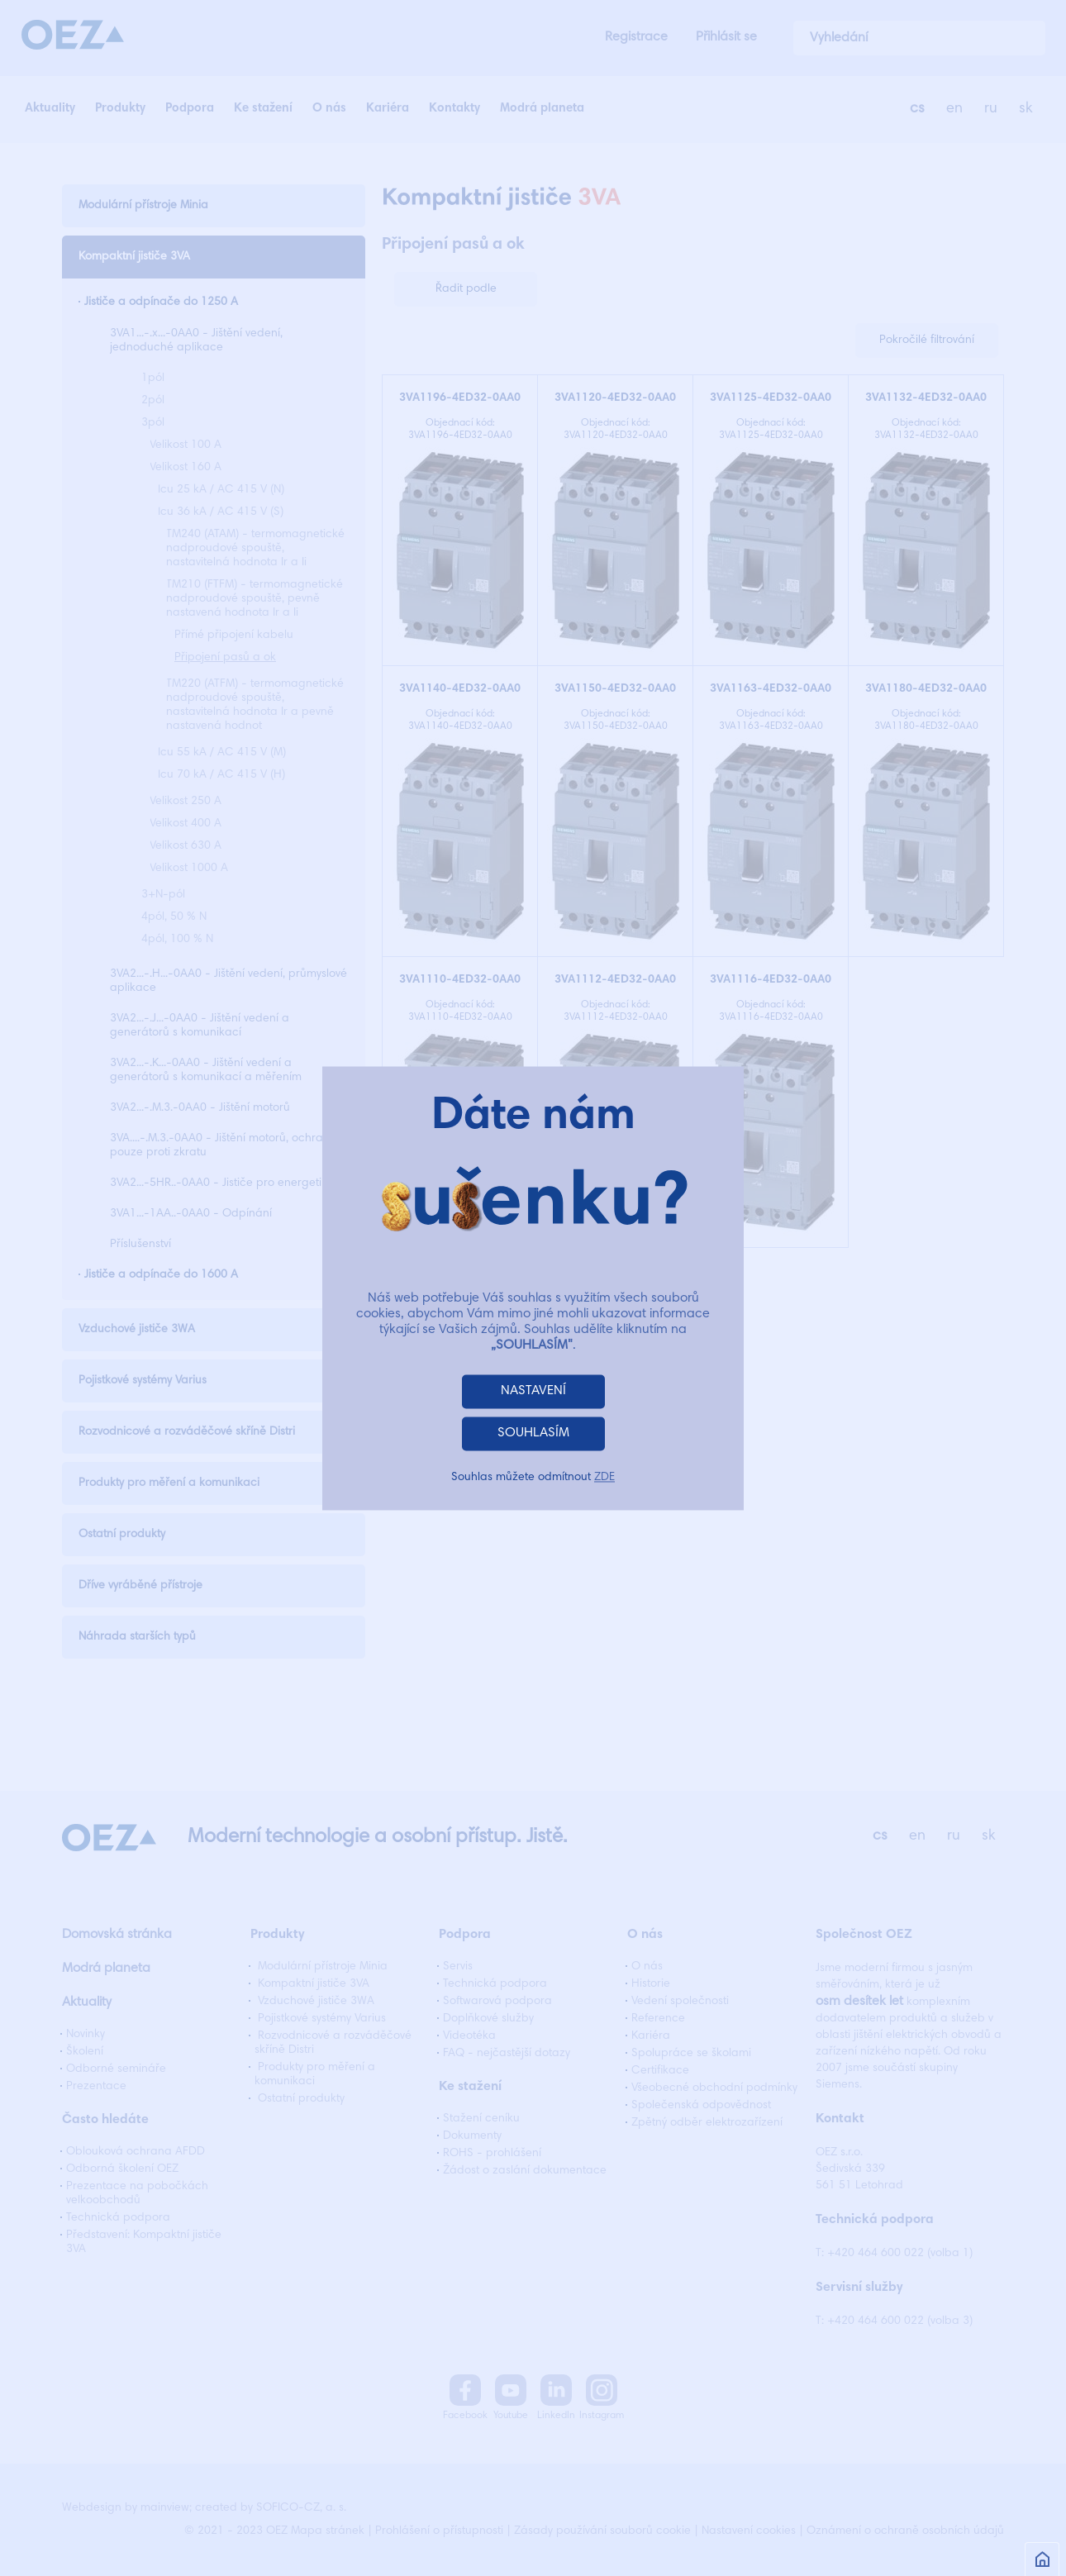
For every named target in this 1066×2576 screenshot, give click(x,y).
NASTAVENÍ (533, 1391)
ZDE (604, 1477)
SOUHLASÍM (533, 1433)
